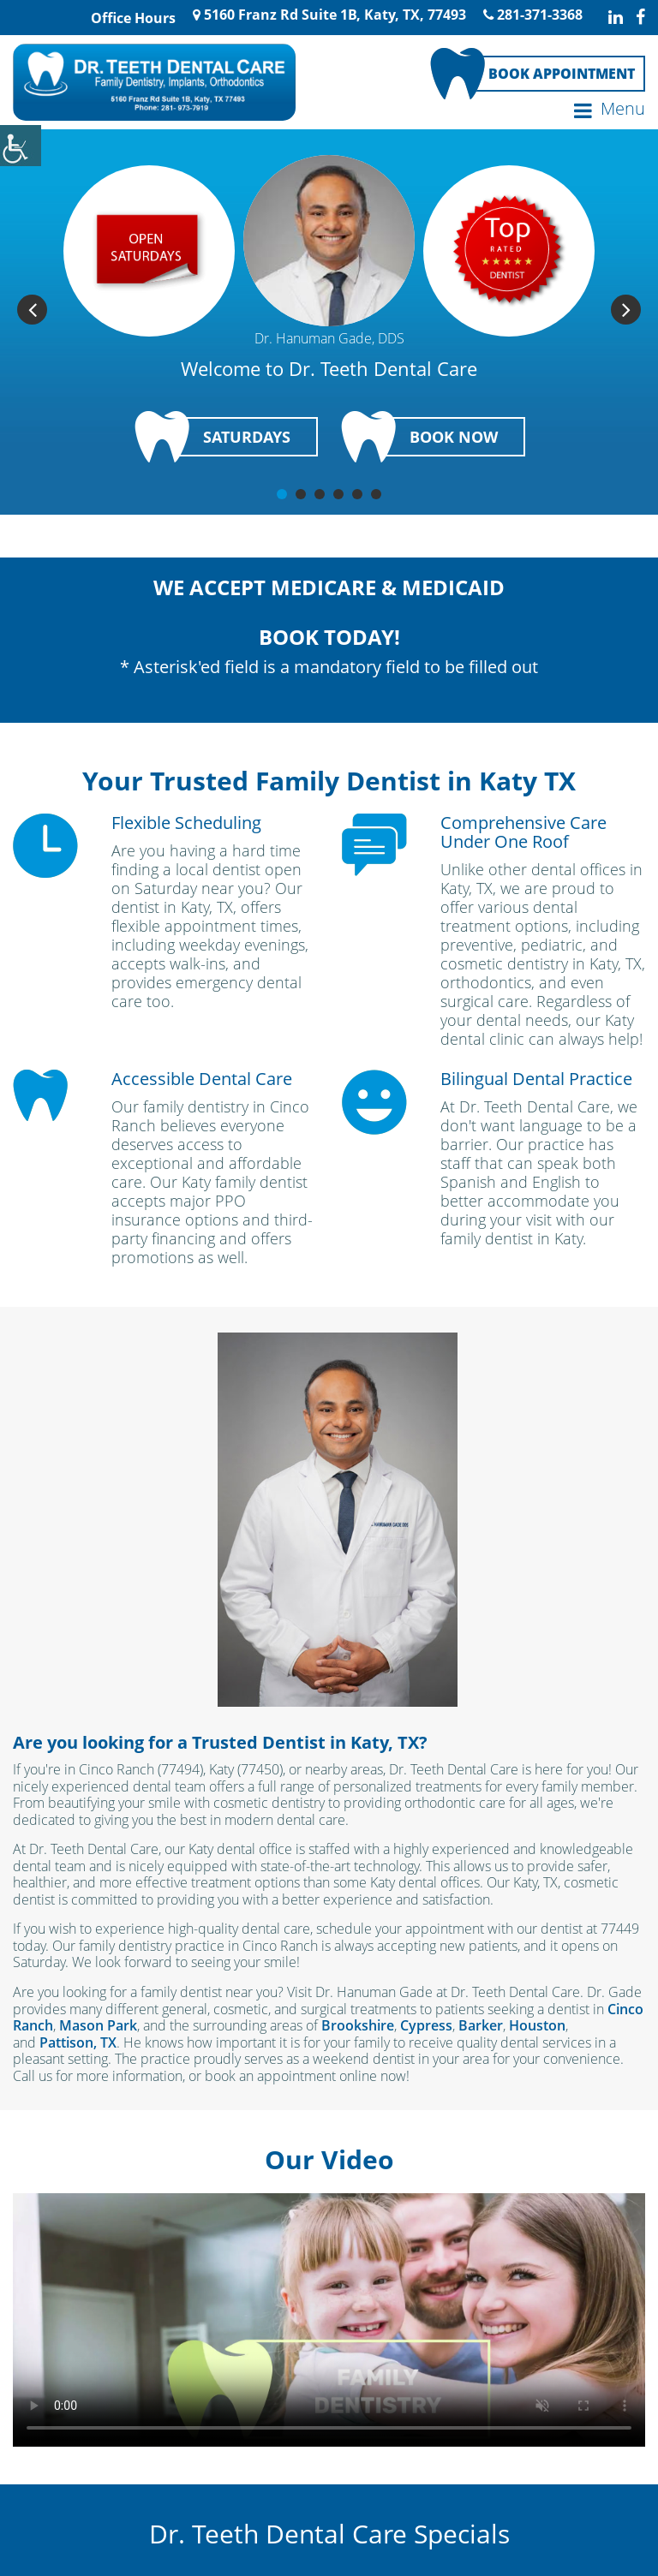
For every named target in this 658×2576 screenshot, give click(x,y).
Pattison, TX (78, 2041)
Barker (480, 2024)
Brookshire (357, 2024)
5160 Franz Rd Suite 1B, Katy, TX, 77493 (328, 15)
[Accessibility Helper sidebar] (20, 145)
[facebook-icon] (640, 17)
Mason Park (98, 2024)
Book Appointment (561, 72)
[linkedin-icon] (615, 17)
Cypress (426, 2024)
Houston (537, 2024)
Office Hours (132, 18)
